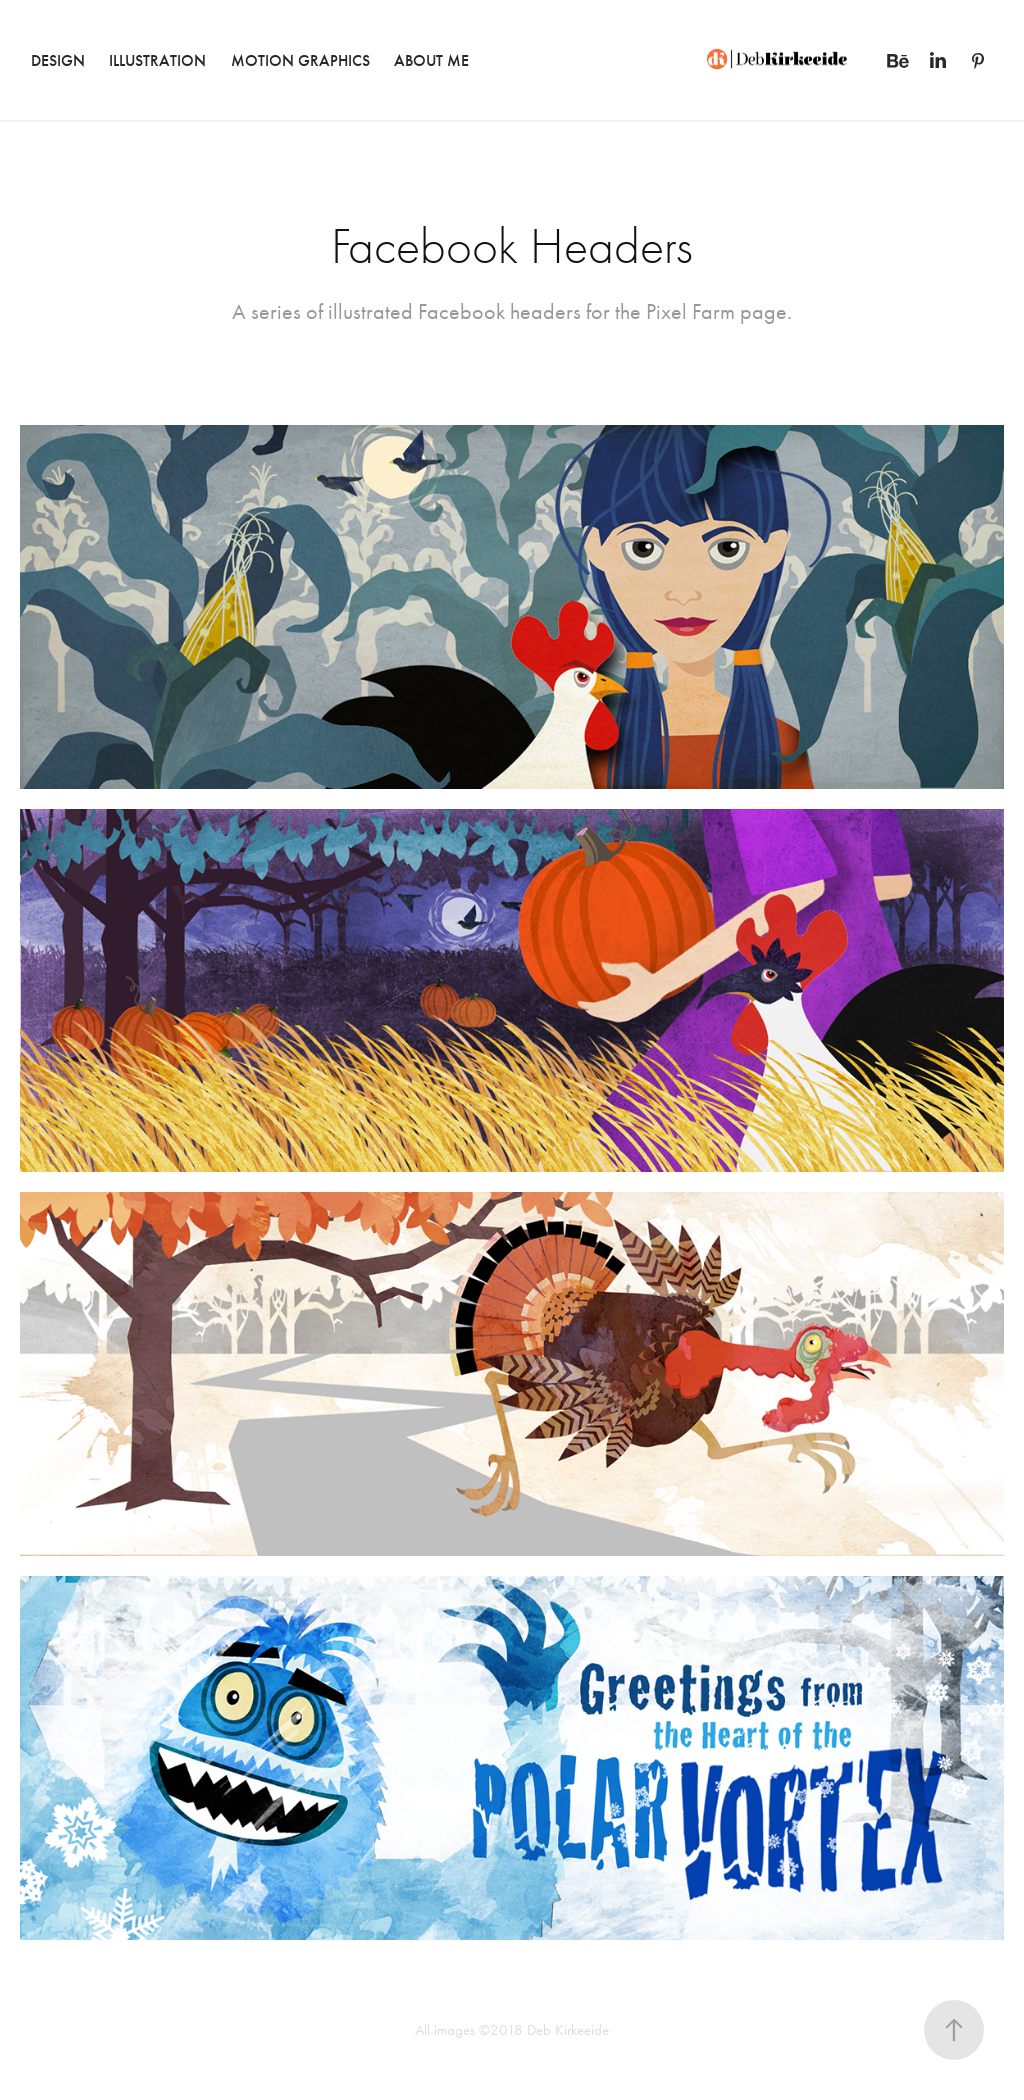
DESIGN (58, 60)
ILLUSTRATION (157, 60)
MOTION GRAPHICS (300, 60)
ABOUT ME (431, 60)
